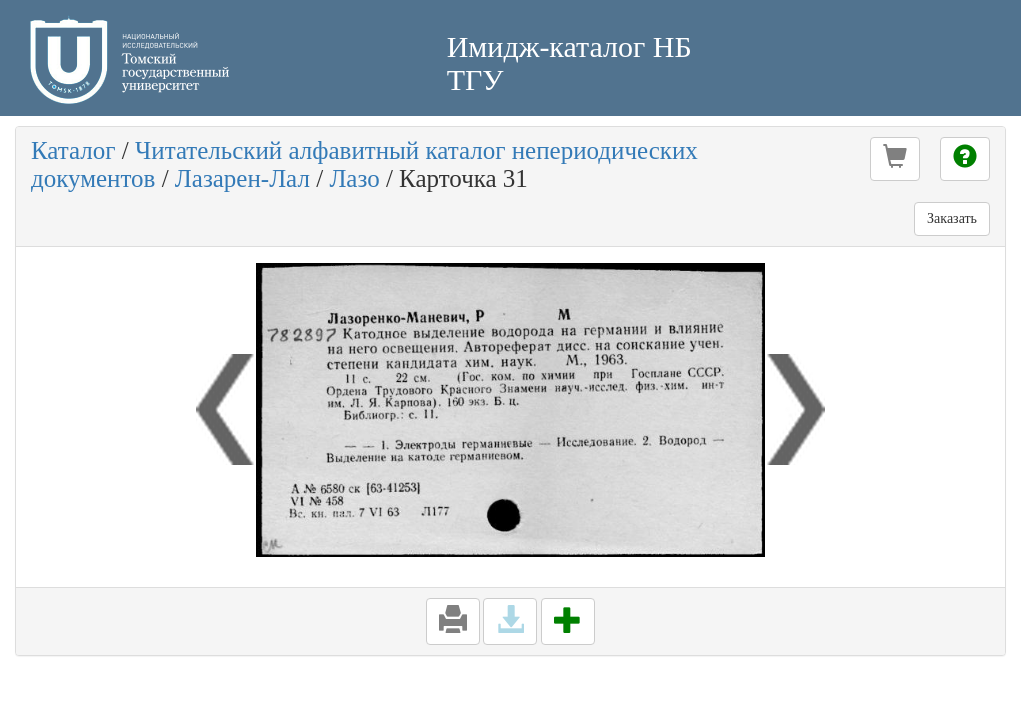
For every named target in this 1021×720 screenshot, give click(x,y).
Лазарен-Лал (242, 178)
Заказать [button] (952, 218)
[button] (895, 159)
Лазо (354, 178)
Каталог (73, 150)
